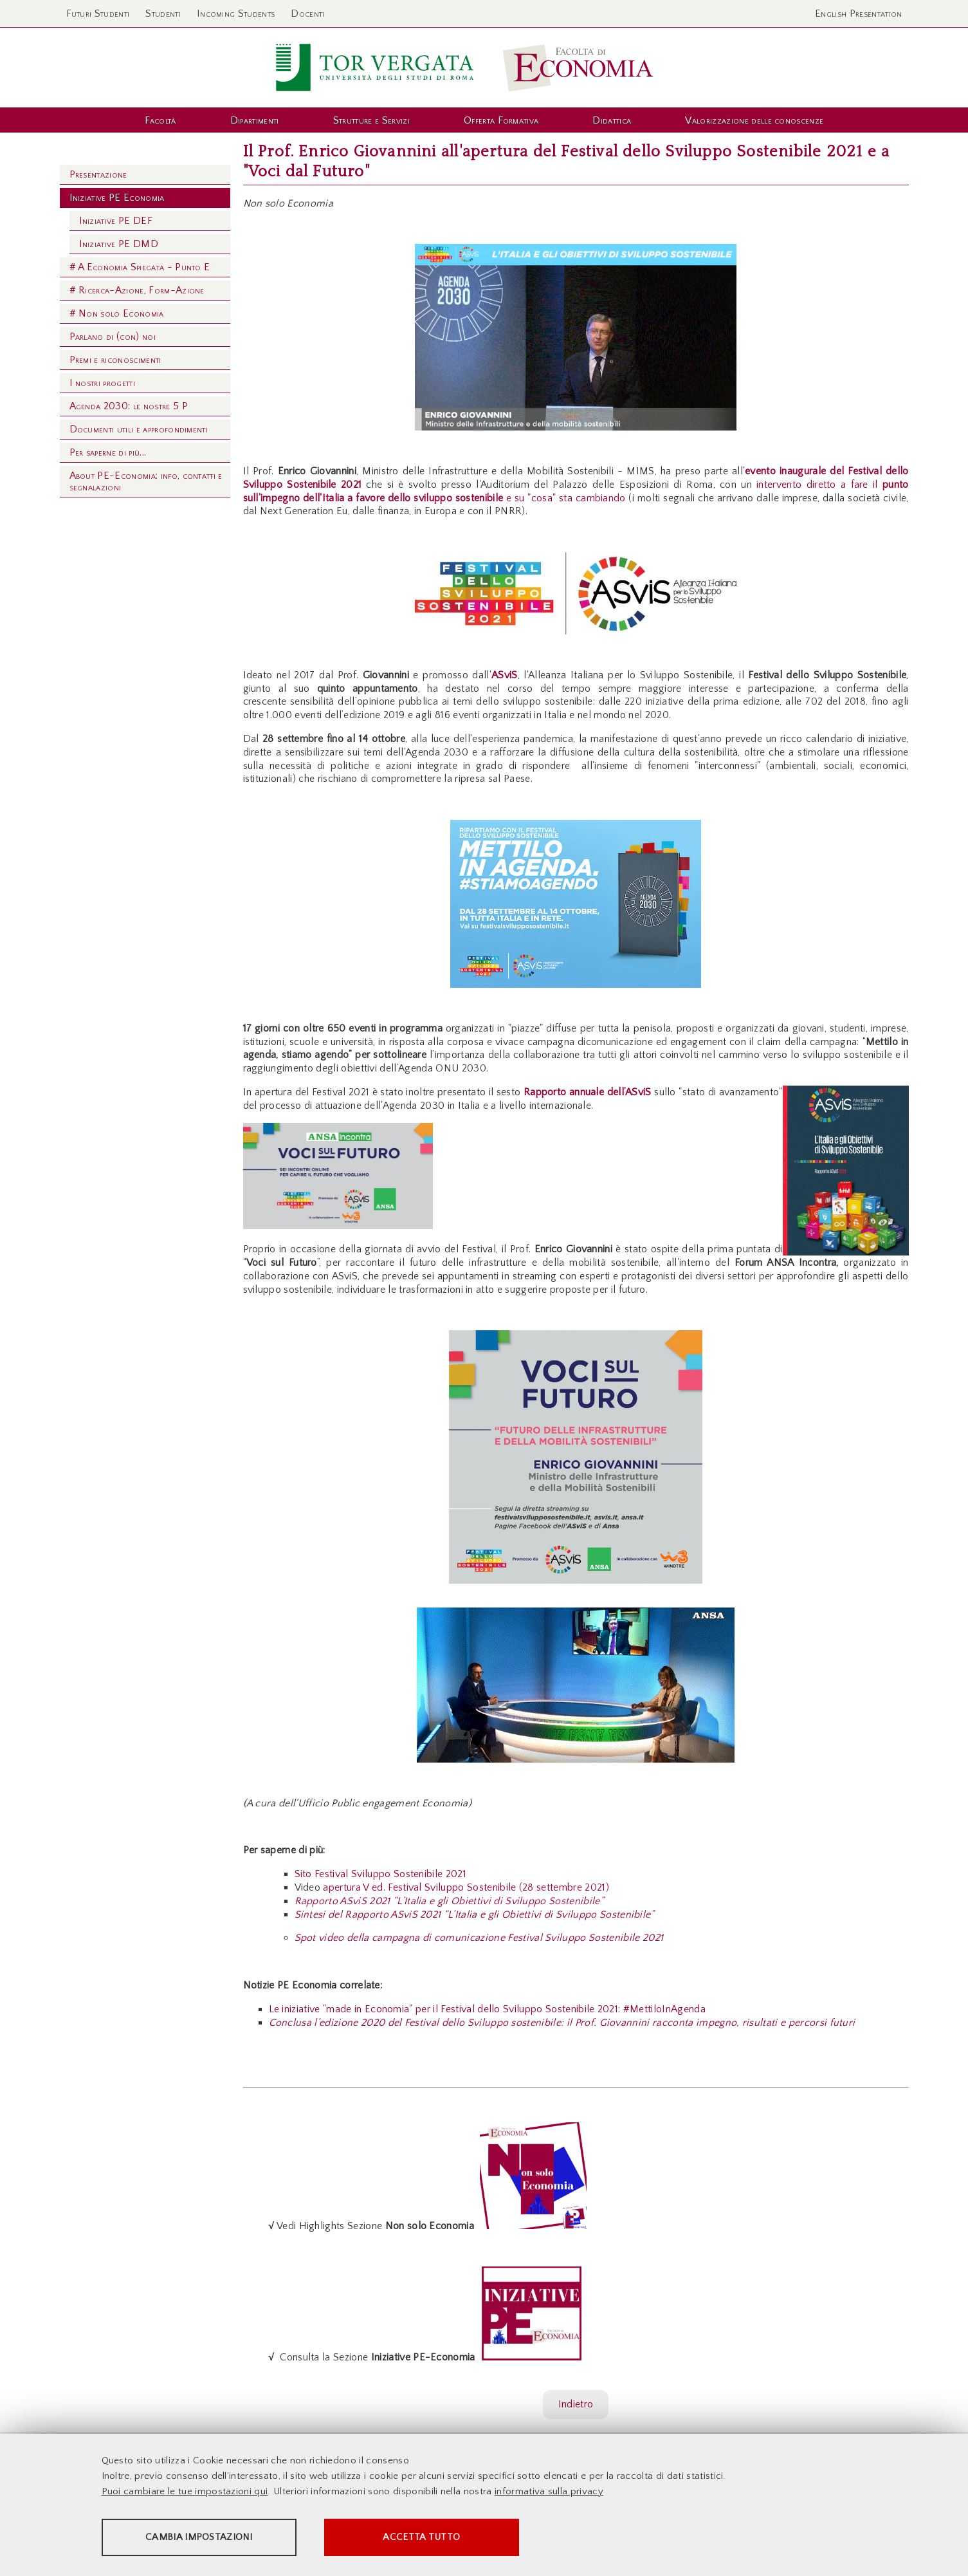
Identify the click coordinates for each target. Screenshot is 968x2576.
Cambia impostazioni (202, 2537)
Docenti (307, 13)
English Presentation (858, 13)
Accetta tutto (434, 2537)
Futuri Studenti (98, 13)
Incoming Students (236, 13)
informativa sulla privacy (549, 2492)
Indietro (576, 2404)
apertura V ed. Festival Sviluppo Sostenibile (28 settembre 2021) (465, 1887)
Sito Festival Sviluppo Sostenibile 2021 (380, 1874)
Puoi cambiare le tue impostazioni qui (185, 2492)
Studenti (163, 13)
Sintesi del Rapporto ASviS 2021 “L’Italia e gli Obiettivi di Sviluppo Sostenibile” (475, 1914)
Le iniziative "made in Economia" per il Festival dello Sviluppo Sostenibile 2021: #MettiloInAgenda (487, 2009)
